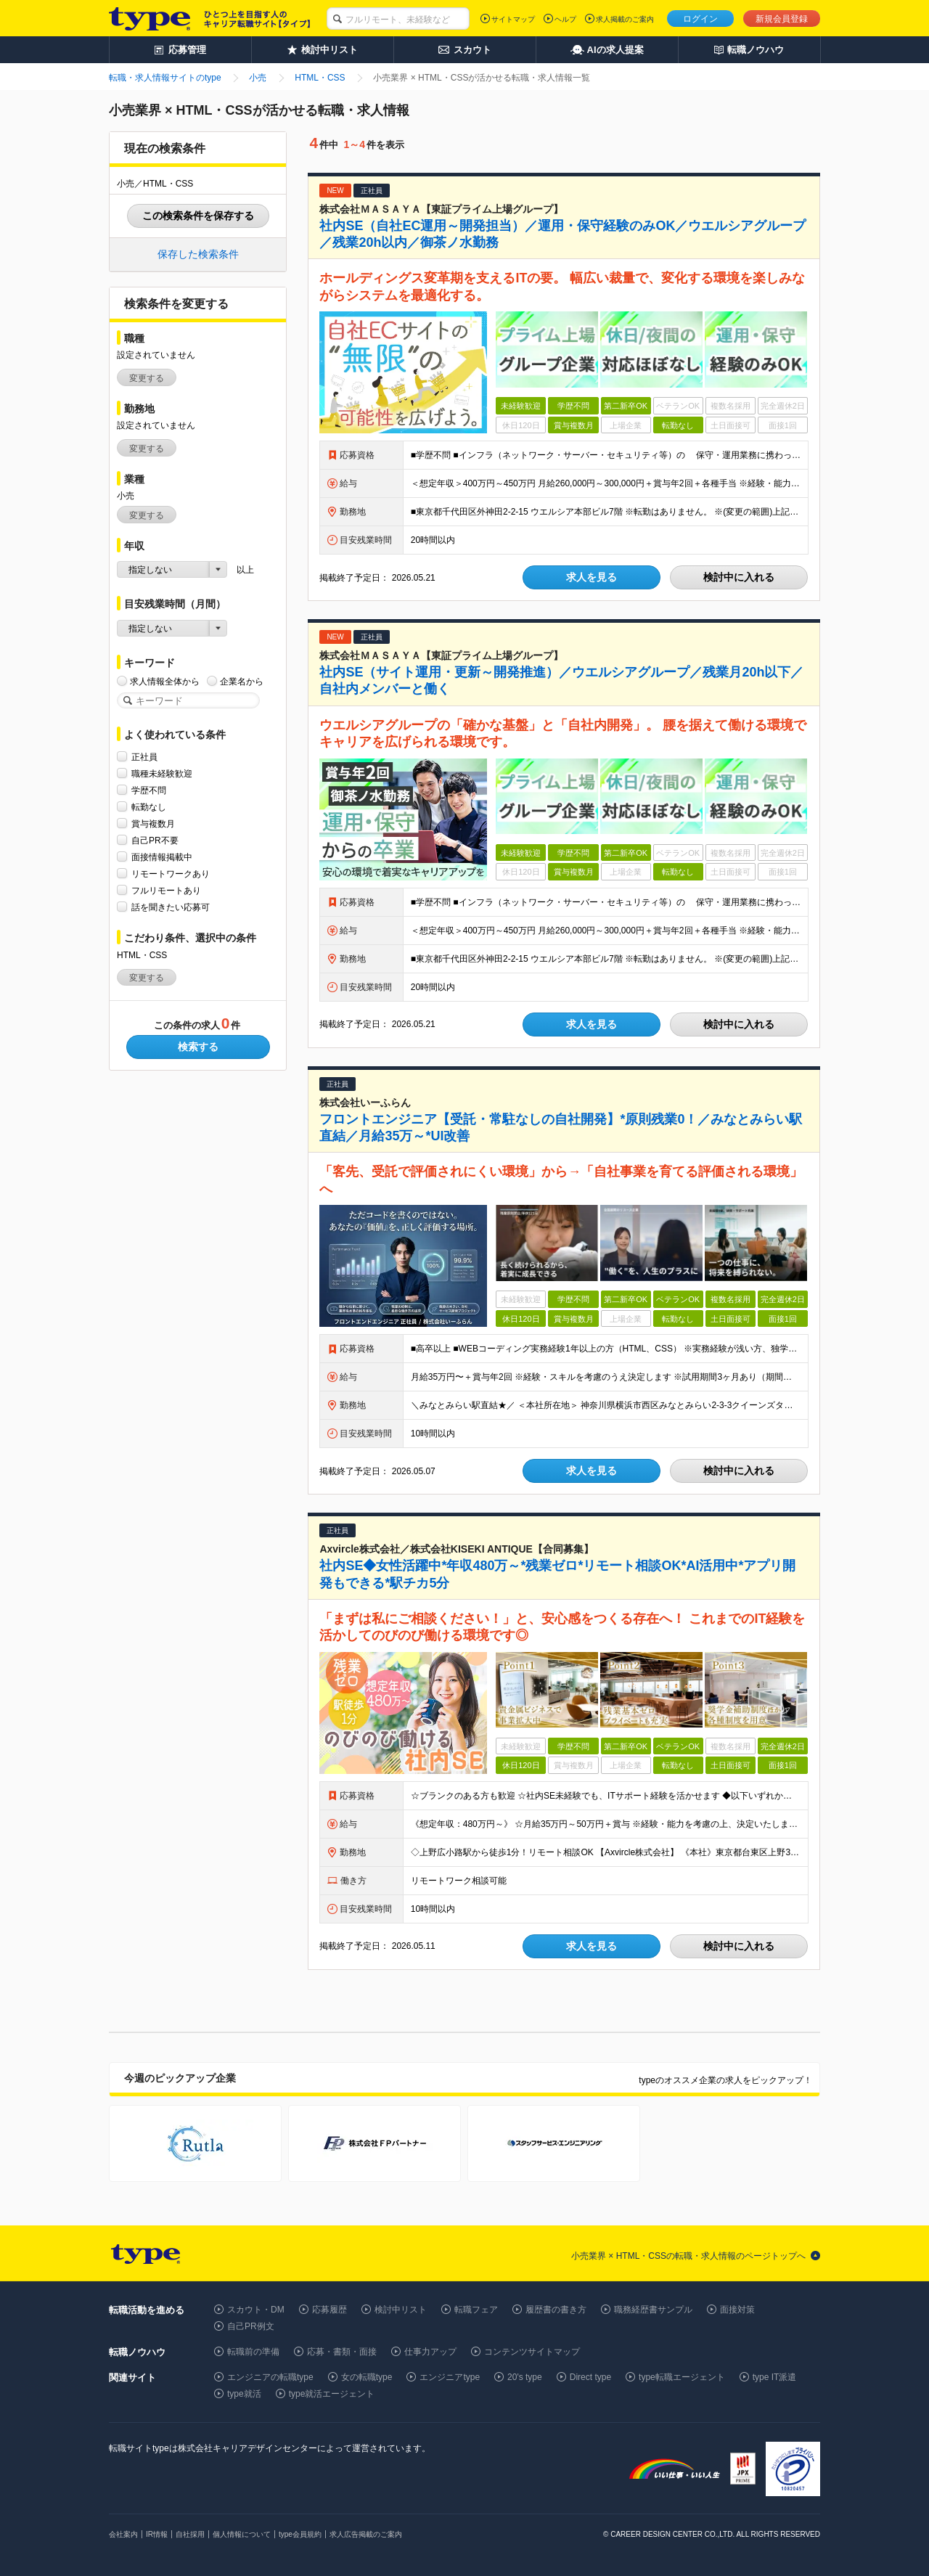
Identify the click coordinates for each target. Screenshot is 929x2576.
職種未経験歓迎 (161, 773)
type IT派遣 (775, 2377)
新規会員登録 (782, 19)
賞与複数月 (153, 823)
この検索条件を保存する (198, 215)
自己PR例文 (250, 2326)
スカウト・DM (256, 2310)
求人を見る (591, 577)
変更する (146, 378)
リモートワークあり (170, 873)
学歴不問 (148, 790)
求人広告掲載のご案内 (366, 2534)
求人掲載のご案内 (625, 19)
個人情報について (242, 2534)
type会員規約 (300, 2534)
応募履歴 (329, 2310)
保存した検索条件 (198, 254)
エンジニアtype (450, 2377)
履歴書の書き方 (555, 2310)
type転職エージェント (682, 2377)
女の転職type (367, 2377)
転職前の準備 (253, 2352)
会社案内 (123, 2534)
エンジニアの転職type (270, 2377)
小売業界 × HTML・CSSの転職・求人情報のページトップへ (688, 2256)
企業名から (241, 681)
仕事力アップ (430, 2352)
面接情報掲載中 (161, 856)
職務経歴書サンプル (653, 2310)
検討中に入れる (738, 577)
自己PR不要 (155, 840)
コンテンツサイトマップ (532, 2352)
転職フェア (476, 2310)
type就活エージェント (332, 2394)
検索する (198, 1046)
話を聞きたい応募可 (170, 906)
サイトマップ (513, 19)
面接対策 (737, 2310)
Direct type (590, 2377)
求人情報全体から (165, 681)
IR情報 (157, 2534)
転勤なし (148, 806)
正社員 (144, 756)
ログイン (700, 19)
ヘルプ (565, 19)
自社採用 (190, 2534)
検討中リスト (401, 2310)
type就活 (244, 2394)
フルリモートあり (166, 890)
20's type (524, 2377)
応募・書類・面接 (342, 2352)
